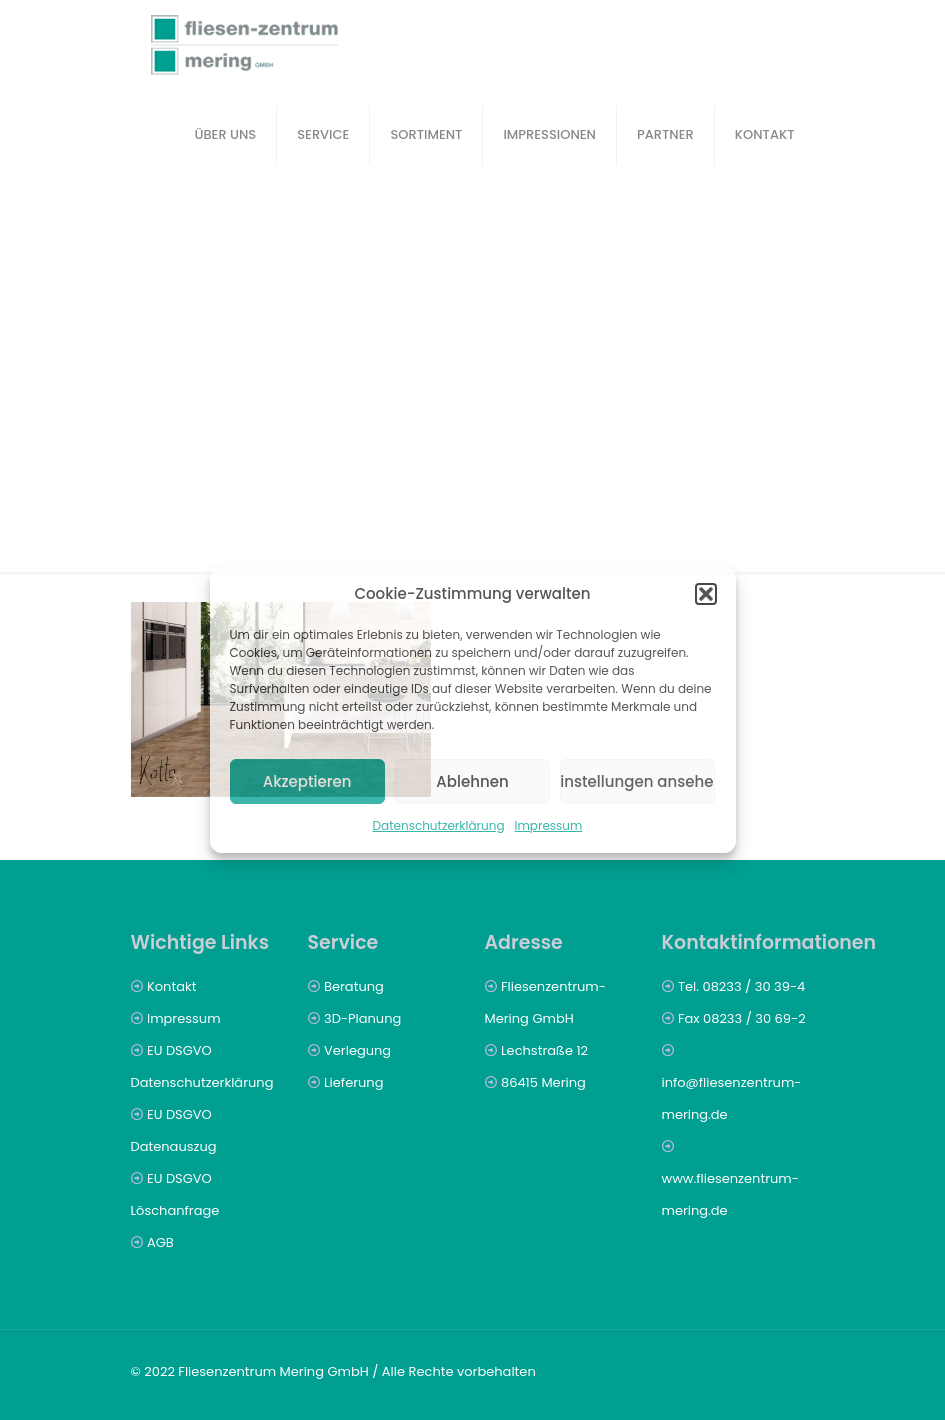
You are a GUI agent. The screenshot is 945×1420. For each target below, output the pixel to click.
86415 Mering (543, 1082)
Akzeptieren (307, 781)
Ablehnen (472, 781)
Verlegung (357, 1050)
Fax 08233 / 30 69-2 (742, 1018)
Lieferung (354, 1082)
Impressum (549, 825)
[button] (706, 594)
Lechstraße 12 (544, 1050)
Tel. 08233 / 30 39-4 (741, 986)
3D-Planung (362, 1018)
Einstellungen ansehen (637, 781)
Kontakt (171, 986)
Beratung (354, 986)
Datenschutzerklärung (439, 825)
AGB (160, 1242)
